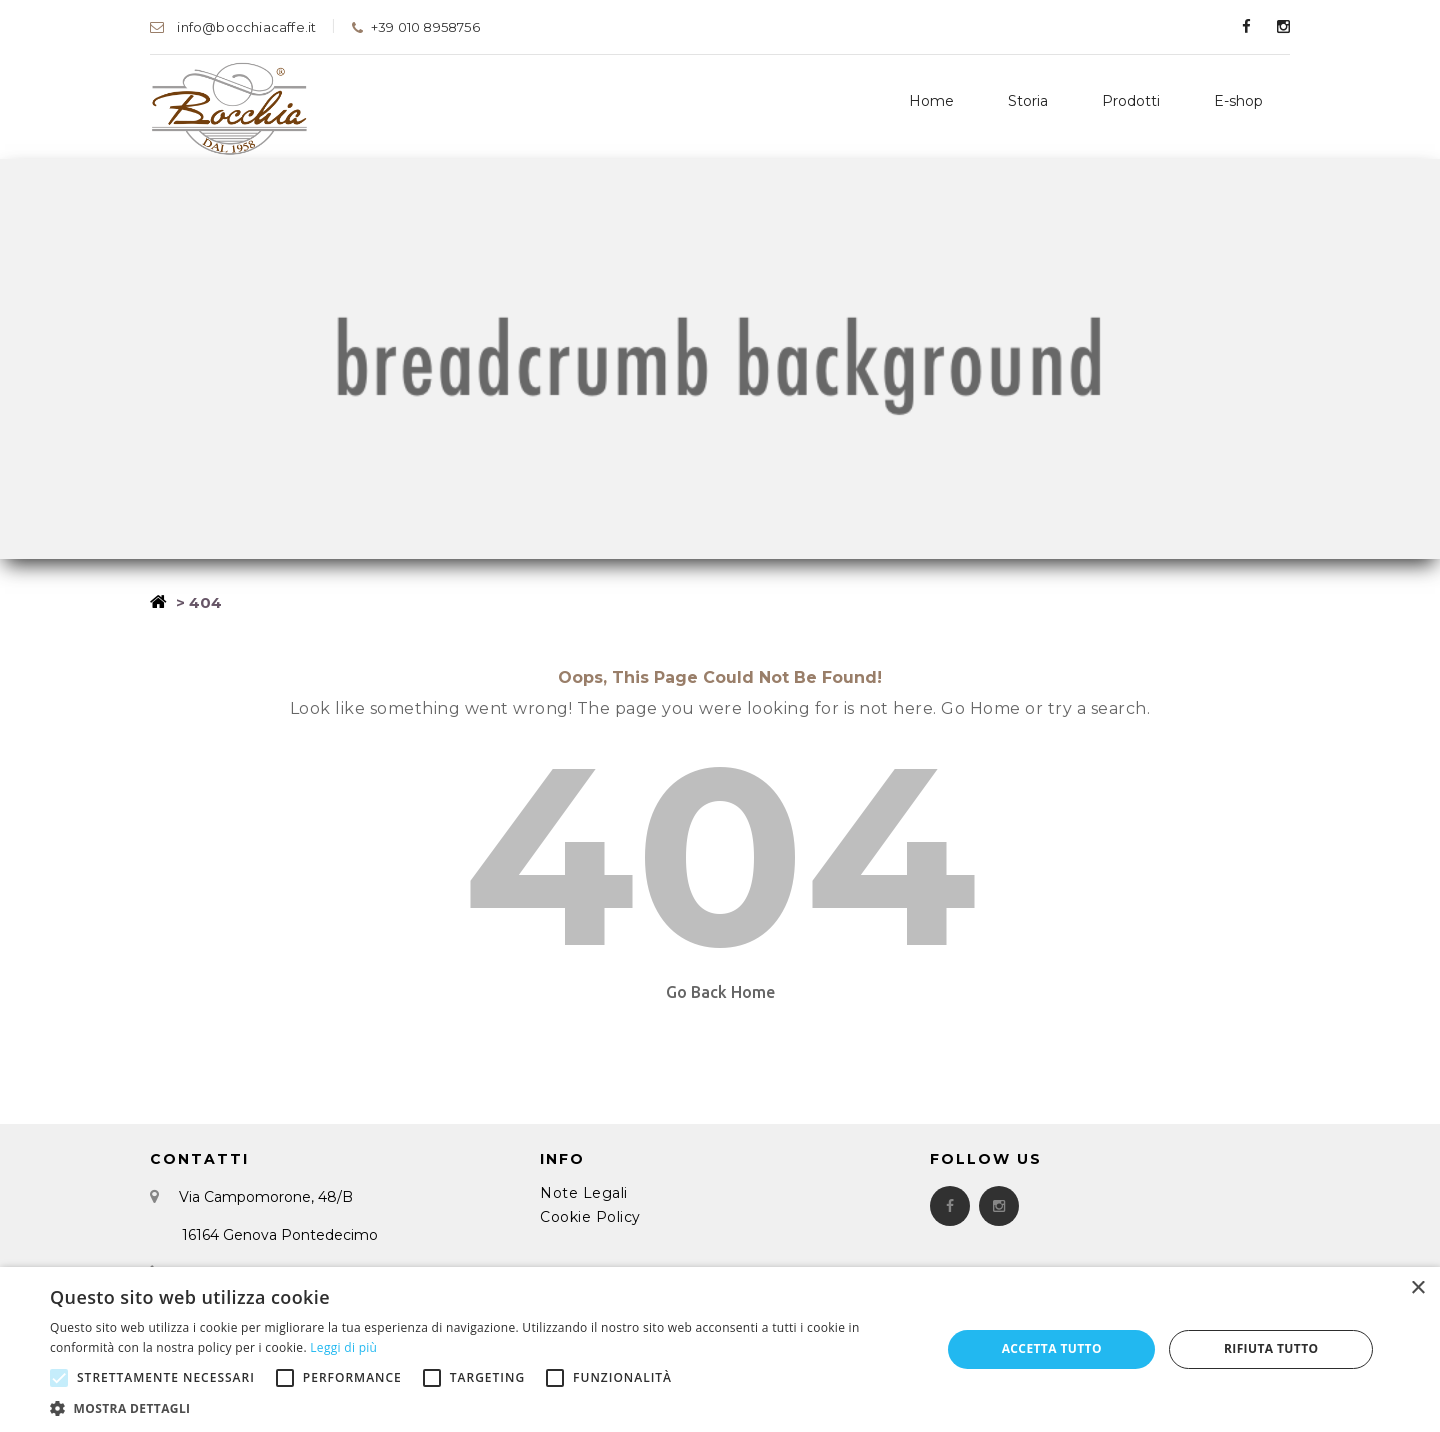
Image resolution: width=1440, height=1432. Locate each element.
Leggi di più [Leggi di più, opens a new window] (343, 1347)
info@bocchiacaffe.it (233, 27)
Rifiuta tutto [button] (1271, 1348)
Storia (1028, 101)
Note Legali (584, 1193)
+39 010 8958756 (415, 27)
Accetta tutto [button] (1052, 1348)
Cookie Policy (590, 1217)
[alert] (720, 1349)
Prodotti (1131, 101)
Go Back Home (720, 992)
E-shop (1238, 101)
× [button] (1417, 1288)
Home (931, 101)
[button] (482, 1407)
